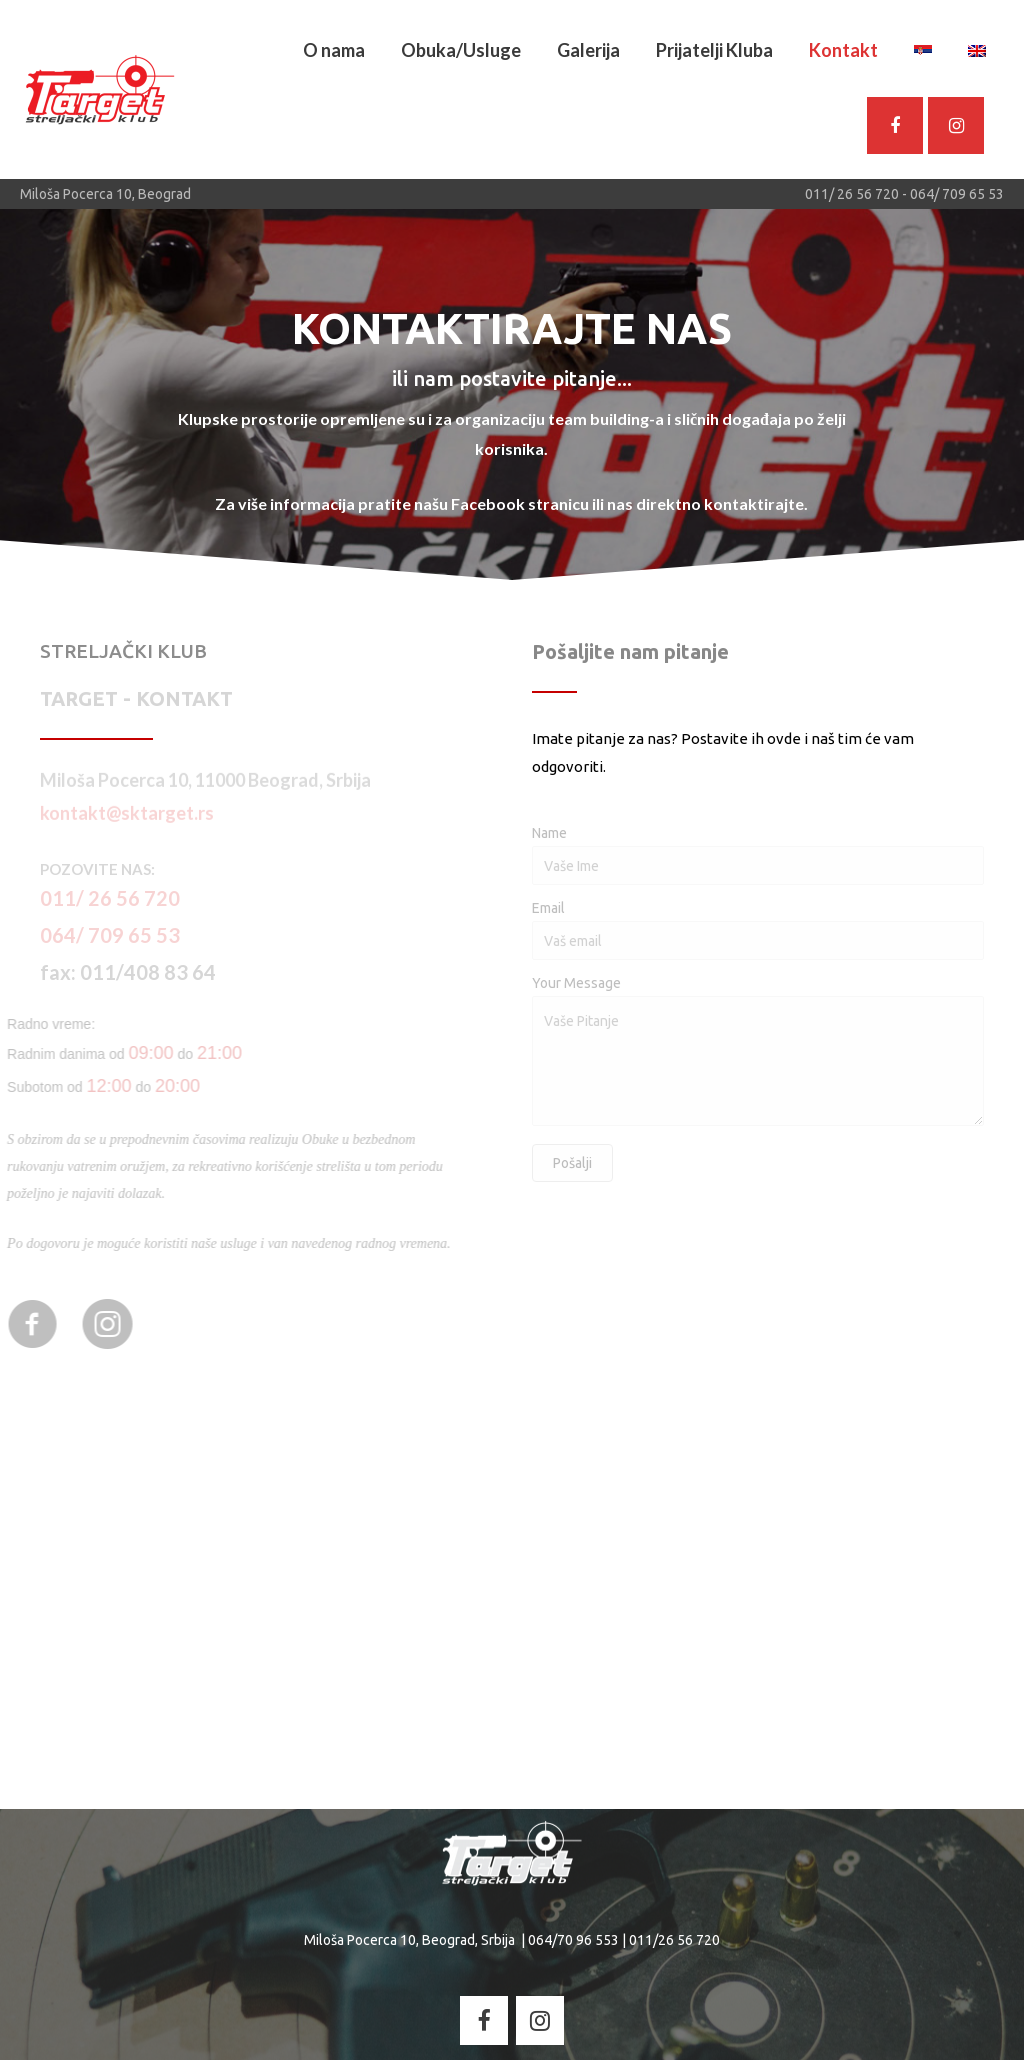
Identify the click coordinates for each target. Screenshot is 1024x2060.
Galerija (588, 50)
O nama (334, 50)
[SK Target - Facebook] (895, 125)
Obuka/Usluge (461, 50)
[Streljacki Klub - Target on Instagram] (956, 125)
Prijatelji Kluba (714, 50)
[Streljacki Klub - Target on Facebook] (484, 2020)
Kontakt (843, 50)
